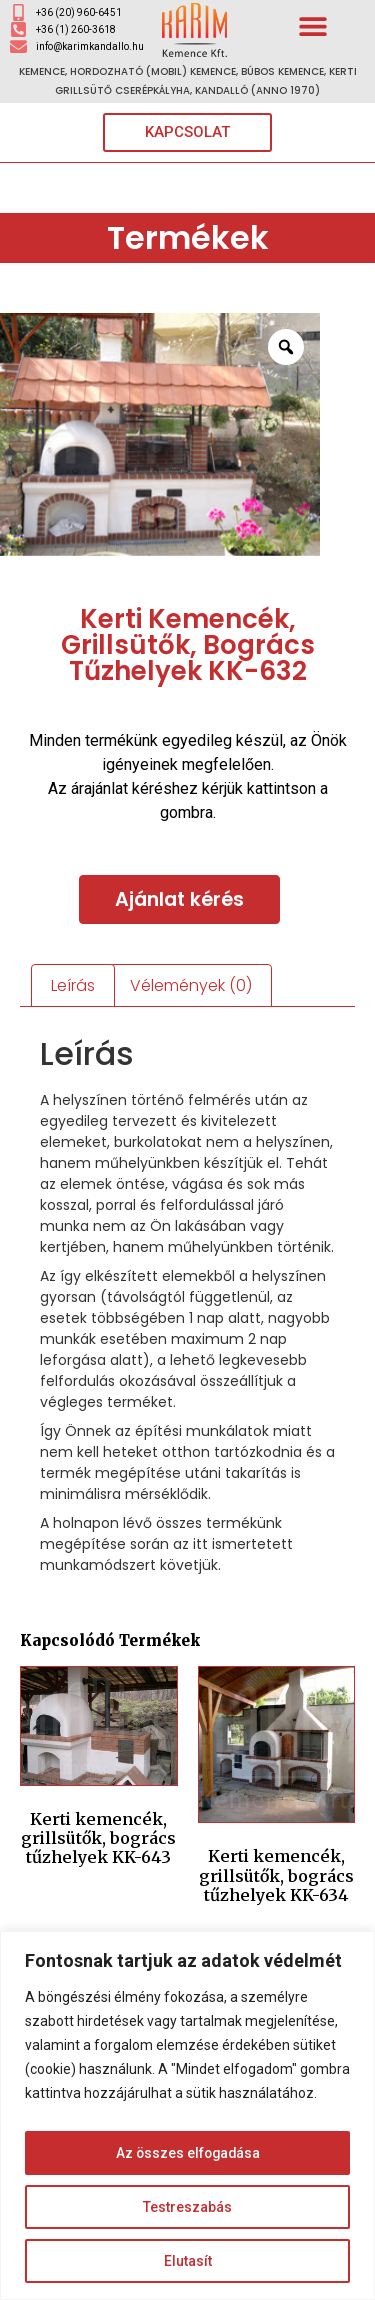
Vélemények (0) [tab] (191, 985)
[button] (313, 25)
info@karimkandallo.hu (90, 46)
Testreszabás (187, 2207)
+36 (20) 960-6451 (79, 12)
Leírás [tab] (73, 985)
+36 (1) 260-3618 (76, 29)
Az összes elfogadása (188, 2153)
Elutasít (188, 2261)
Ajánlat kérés (179, 899)
